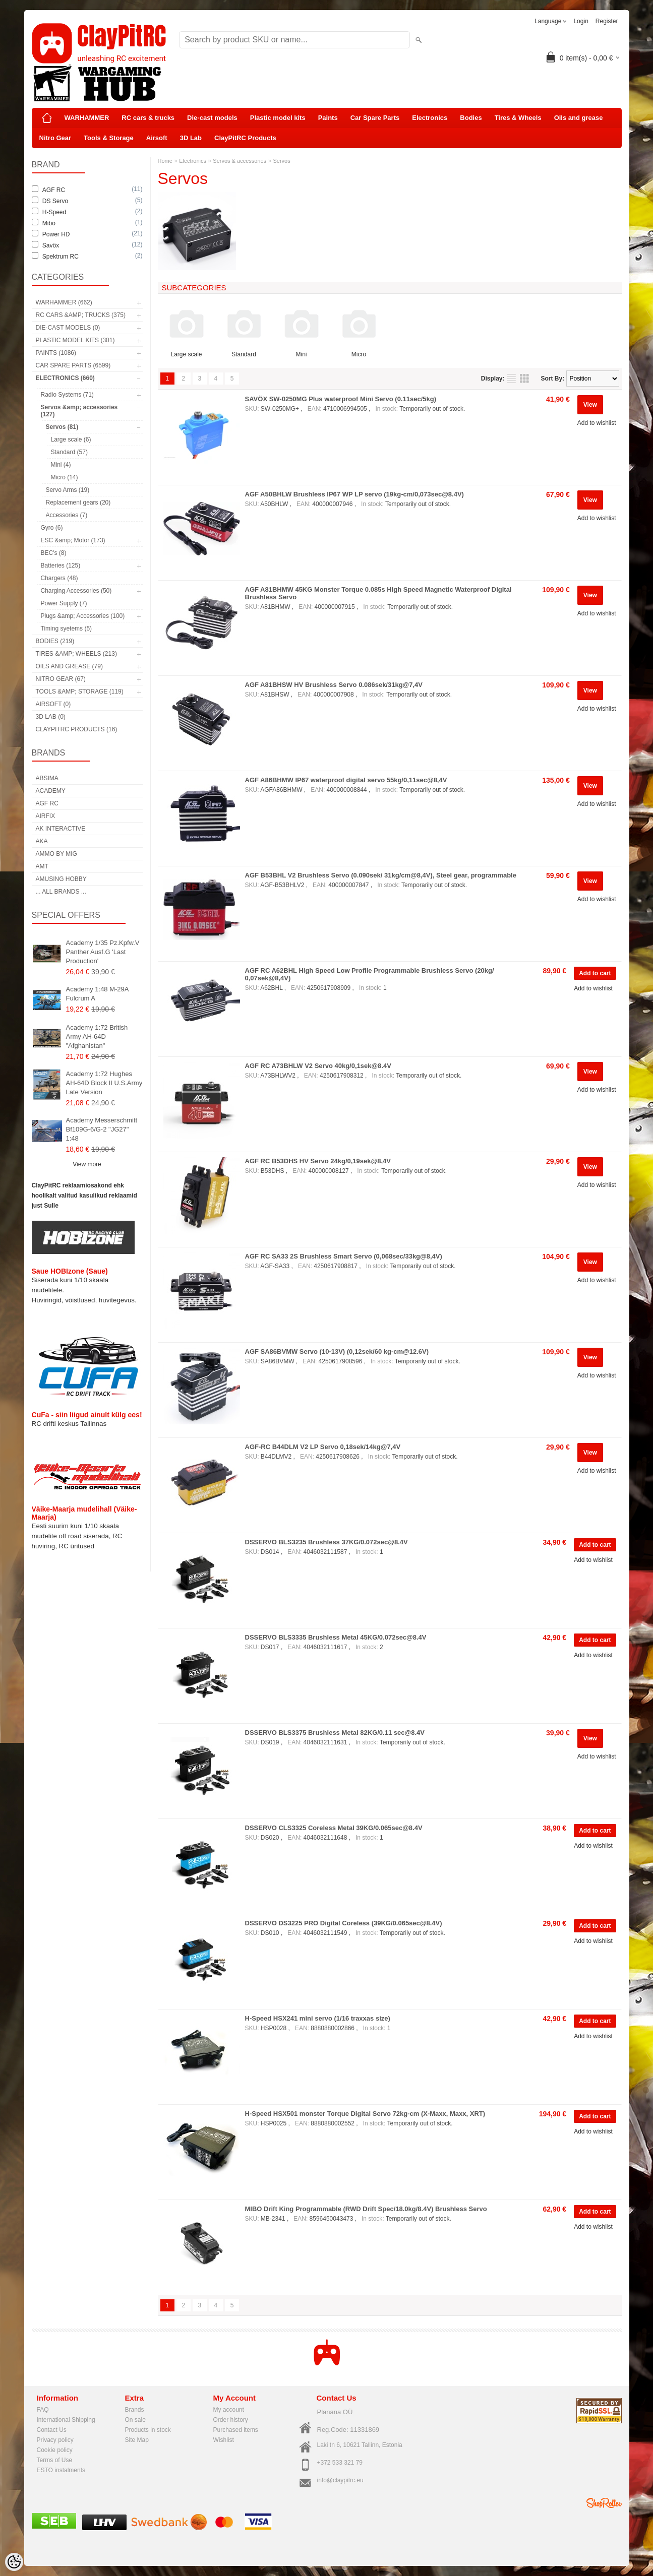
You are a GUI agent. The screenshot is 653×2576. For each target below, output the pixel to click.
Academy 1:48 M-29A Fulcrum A (97, 993)
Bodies (471, 117)
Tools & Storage (109, 138)
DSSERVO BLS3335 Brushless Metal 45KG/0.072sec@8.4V (336, 1637)
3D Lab (191, 138)
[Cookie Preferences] (14, 2562)
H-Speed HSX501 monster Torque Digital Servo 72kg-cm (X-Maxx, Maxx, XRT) (365, 2113)
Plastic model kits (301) (75, 340)
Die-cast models (212, 117)
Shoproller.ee (604, 2503)
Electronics (429, 117)
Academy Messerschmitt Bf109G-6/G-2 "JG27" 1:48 (102, 1129)
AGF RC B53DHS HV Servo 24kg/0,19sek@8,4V (318, 1161)
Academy (51, 790)
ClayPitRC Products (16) (76, 729)
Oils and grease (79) (69, 666)
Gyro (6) (52, 527)
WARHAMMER (87, 117)
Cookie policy (55, 2450)
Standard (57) (69, 452)
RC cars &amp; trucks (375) (81, 315)
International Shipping (66, 2419)
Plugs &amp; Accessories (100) (83, 615)
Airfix (45, 816)
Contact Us (52, 2429)
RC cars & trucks (148, 117)
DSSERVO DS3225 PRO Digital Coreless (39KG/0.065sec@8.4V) (343, 1923)
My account (228, 2409)
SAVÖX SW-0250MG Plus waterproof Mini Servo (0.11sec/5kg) (341, 399)
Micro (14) (64, 477)
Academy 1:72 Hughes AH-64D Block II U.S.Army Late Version (104, 1083)
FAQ (43, 2409)
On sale (135, 2419)
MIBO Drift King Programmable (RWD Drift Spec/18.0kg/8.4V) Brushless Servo (366, 2209)
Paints (328, 117)
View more (87, 1164)
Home (165, 161)
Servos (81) (62, 426)
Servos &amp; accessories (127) (79, 411)
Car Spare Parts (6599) (73, 365)
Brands (134, 2409)
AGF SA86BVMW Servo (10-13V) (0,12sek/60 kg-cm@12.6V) (337, 1351)
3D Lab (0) (51, 716)
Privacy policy (55, 2439)
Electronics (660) (65, 378)
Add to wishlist (596, 422)
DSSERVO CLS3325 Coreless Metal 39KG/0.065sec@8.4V (334, 1828)
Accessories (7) (67, 515)
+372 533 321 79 (340, 2462)
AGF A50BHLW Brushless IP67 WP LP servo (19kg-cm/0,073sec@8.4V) (354, 494)
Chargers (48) (59, 578)
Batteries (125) (61, 565)
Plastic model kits (278, 117)
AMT (42, 866)
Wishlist (223, 2439)
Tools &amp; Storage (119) (80, 691)
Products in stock (148, 2429)
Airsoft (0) (53, 704)
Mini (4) (61, 464)
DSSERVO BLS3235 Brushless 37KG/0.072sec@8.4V (326, 1542)
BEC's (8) (54, 552)
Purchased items (235, 2429)
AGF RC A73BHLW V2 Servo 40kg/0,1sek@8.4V (318, 1066)
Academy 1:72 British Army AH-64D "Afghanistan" (97, 1036)
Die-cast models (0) (68, 327)
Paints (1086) (56, 352)
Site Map (137, 2439)
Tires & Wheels (518, 117)
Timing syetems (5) (66, 628)
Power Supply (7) (64, 603)
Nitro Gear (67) (61, 678)
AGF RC (47, 803)
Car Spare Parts (375, 117)
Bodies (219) (55, 641)
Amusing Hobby (61, 879)
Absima (47, 778)
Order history (230, 2419)
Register (607, 21)
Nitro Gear (55, 138)
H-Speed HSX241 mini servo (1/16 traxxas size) (317, 2018)
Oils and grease (578, 117)
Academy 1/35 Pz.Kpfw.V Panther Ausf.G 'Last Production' (103, 952)
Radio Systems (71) (67, 394)
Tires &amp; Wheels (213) (76, 653)
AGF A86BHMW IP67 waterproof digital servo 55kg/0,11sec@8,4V (346, 780)
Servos (281, 161)
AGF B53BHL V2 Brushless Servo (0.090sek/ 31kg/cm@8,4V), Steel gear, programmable (380, 875)
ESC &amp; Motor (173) (73, 540)
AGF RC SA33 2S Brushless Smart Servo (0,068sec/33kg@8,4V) (343, 1256)
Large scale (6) (71, 439)
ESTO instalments (61, 2470)
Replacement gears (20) (78, 502)
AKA (42, 841)
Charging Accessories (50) (76, 590)
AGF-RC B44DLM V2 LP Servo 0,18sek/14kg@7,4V (323, 1447)
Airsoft (156, 138)
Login (580, 21)
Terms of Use (55, 2460)
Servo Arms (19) (68, 489)
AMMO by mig (56, 853)
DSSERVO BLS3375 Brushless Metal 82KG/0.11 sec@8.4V (335, 1732)
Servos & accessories (239, 161)
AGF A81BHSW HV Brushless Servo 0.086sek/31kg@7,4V (334, 684)
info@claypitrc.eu (340, 2480)
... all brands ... (61, 891)
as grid (524, 378)
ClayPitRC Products (245, 138)
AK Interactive (61, 828)
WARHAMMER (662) (64, 302)
